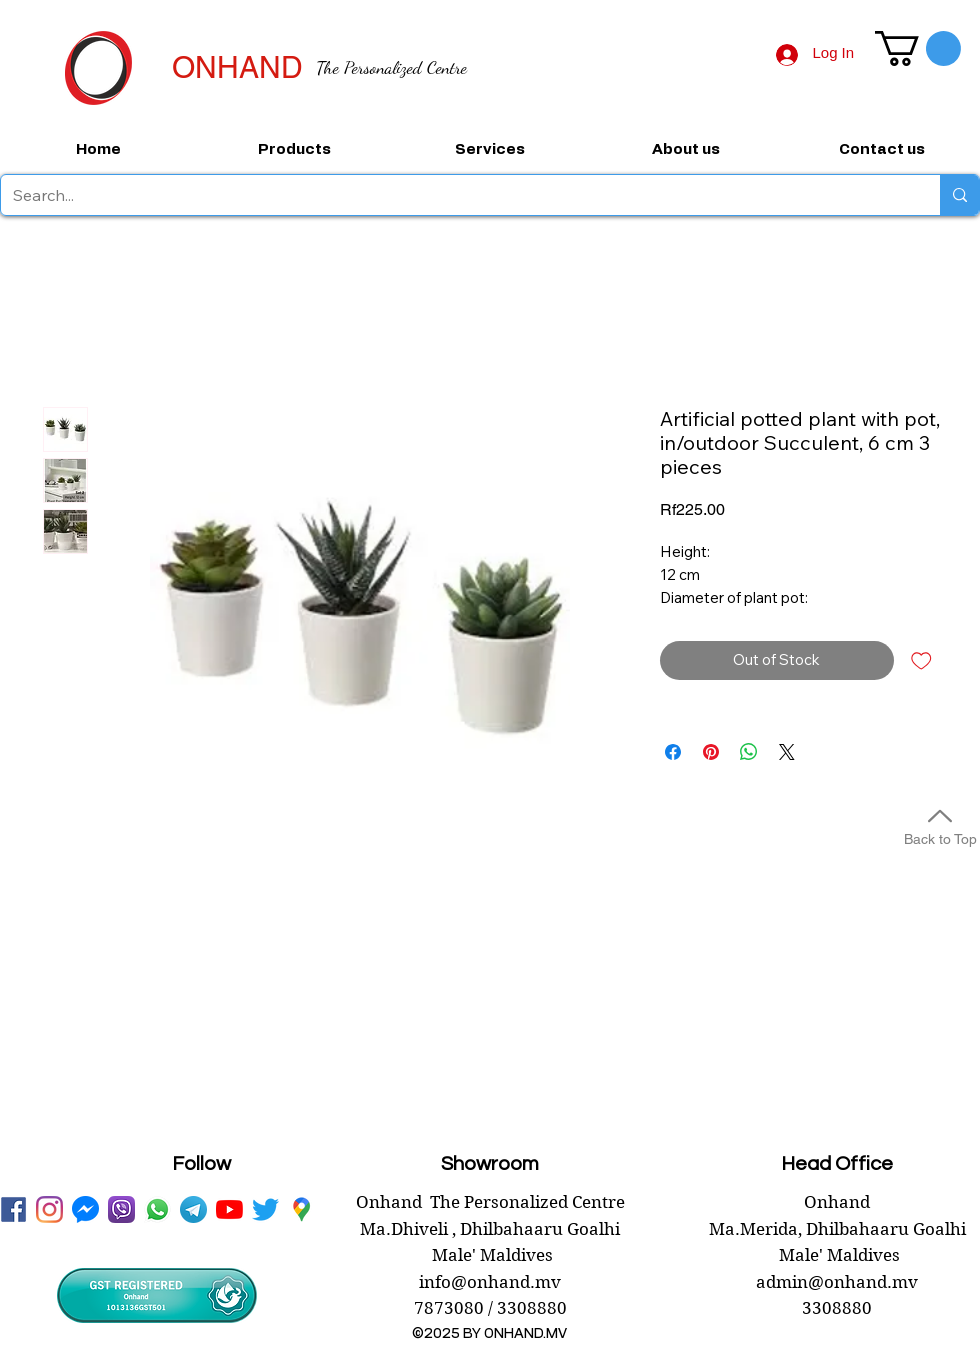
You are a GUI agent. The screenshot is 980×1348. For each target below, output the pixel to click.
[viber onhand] (121, 1209)
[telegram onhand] (193, 1209)
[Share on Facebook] (673, 752)
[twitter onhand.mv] (265, 1209)
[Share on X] (787, 752)
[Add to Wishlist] (921, 660)
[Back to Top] (940, 824)
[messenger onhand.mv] (85, 1209)
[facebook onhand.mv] (13, 1209)
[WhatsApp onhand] (157, 1209)
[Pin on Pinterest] (711, 752)
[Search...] (455, 195)
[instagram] (49, 1209)
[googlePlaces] (301, 1209)
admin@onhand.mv (837, 1282)
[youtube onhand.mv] (229, 1209)
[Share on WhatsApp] (749, 752)
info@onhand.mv (490, 1282)
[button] (918, 48)
